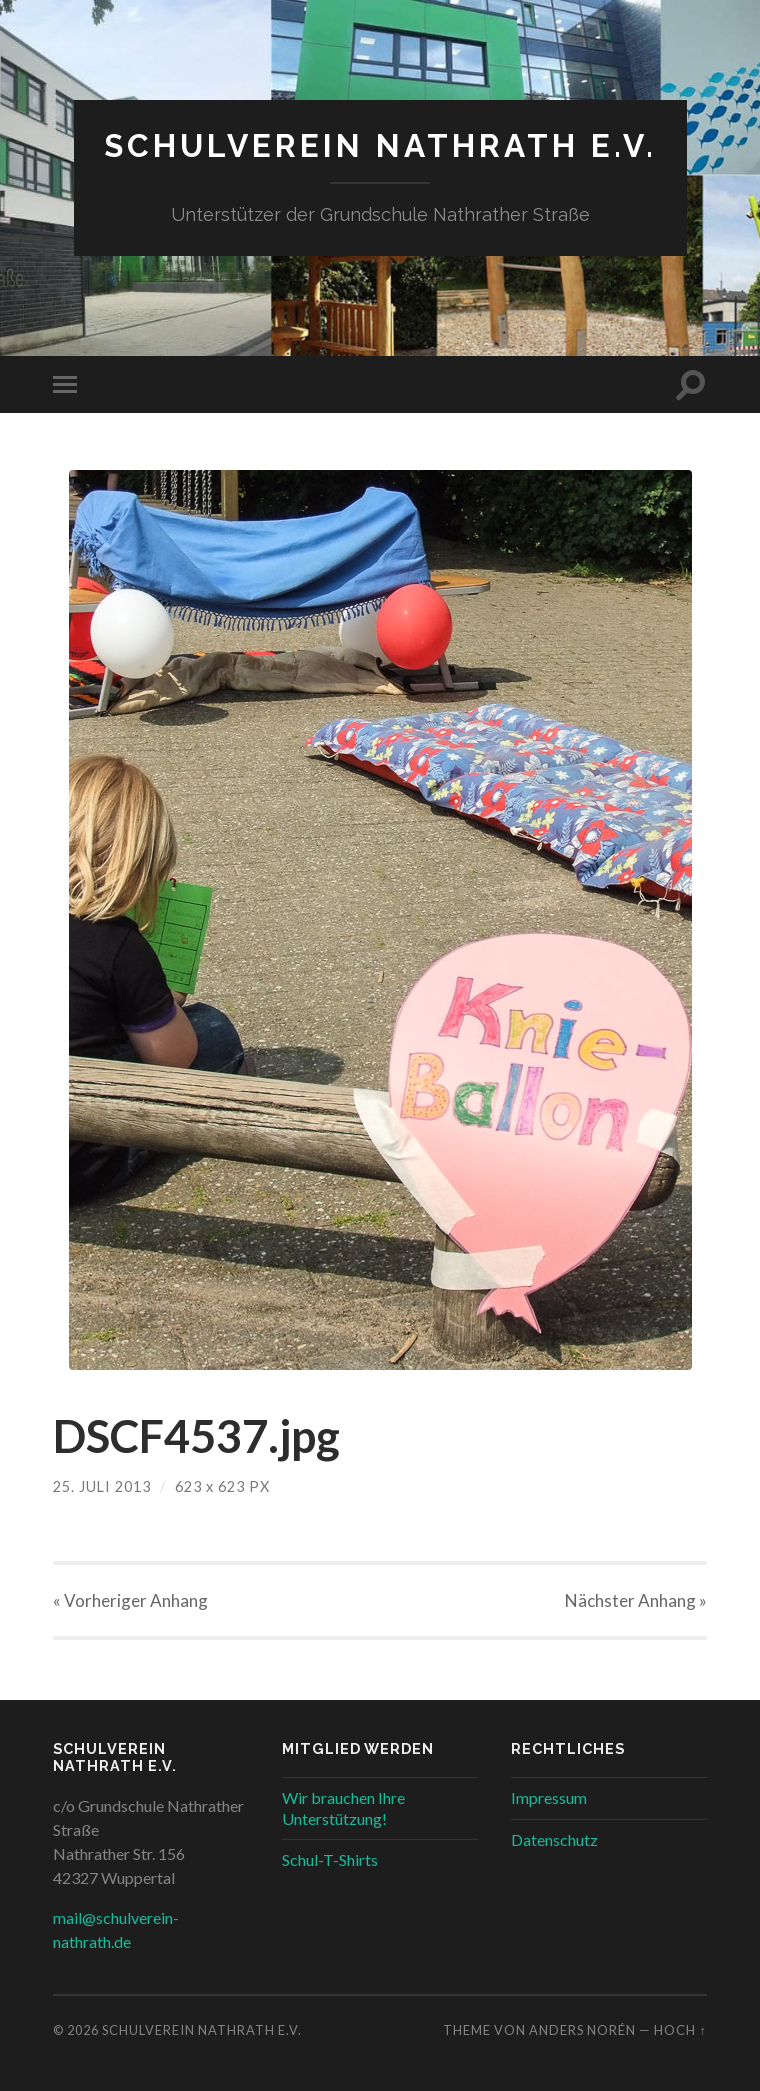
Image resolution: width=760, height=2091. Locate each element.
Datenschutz (554, 1839)
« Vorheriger (130, 1600)
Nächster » (636, 1600)
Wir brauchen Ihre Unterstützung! (343, 1808)
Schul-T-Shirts (330, 1859)
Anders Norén (582, 2030)
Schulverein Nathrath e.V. (380, 145)
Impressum (549, 1797)
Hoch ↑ (680, 2030)
